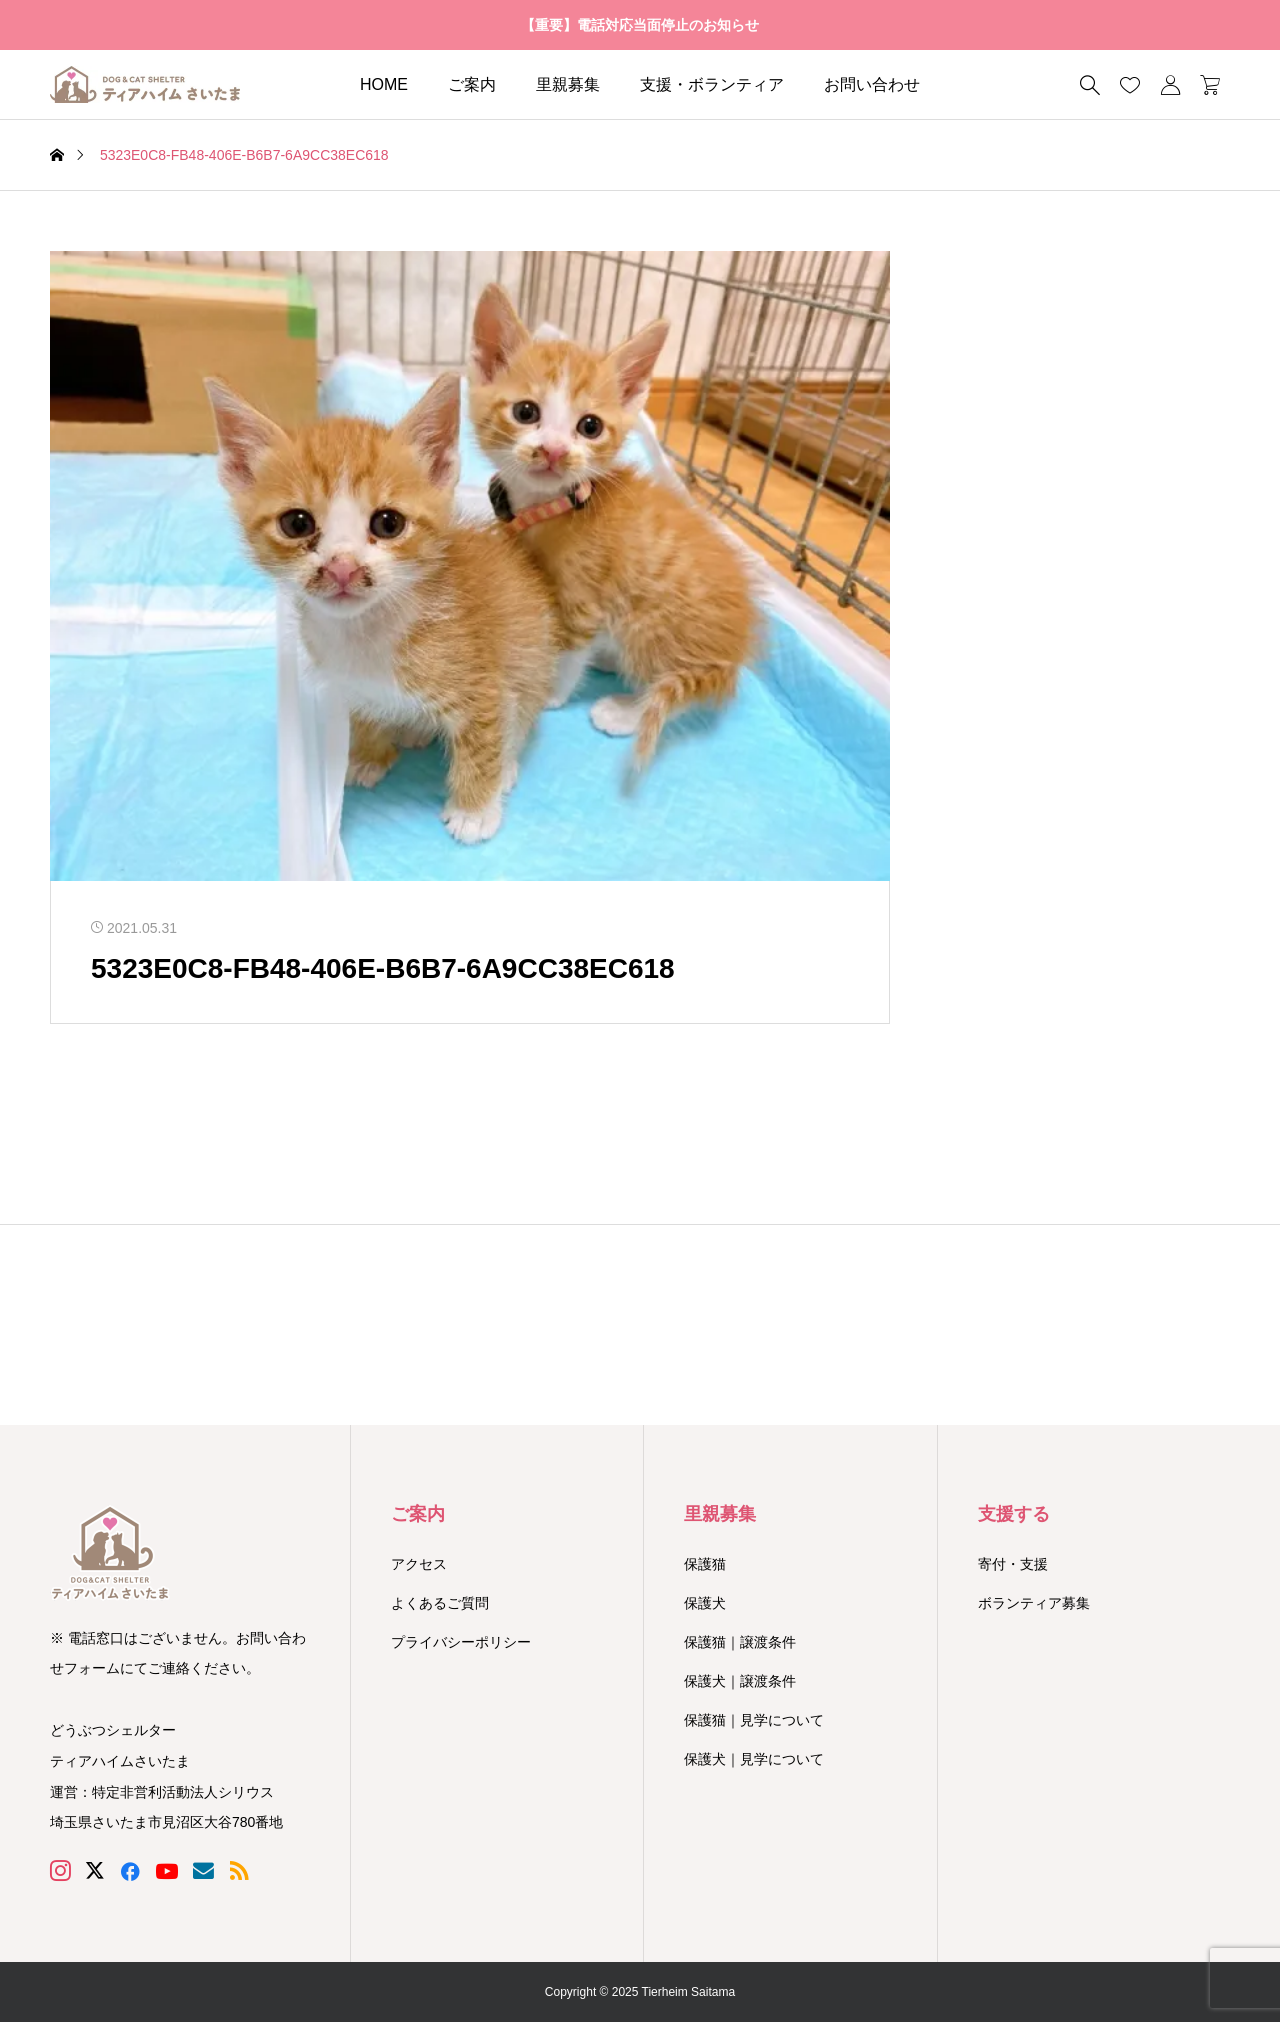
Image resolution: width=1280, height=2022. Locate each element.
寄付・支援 (1013, 1564)
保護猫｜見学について (754, 1720)
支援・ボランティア (712, 84)
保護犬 (705, 1603)
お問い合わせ (872, 84)
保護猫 (705, 1564)
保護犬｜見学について (754, 1759)
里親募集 (568, 84)
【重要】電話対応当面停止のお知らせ (640, 25)
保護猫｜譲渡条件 (740, 1642)
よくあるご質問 (440, 1603)
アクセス (419, 1564)
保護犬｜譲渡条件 (740, 1681)
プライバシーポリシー (461, 1642)
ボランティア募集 (1034, 1603)
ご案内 (472, 84)
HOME (384, 84)
